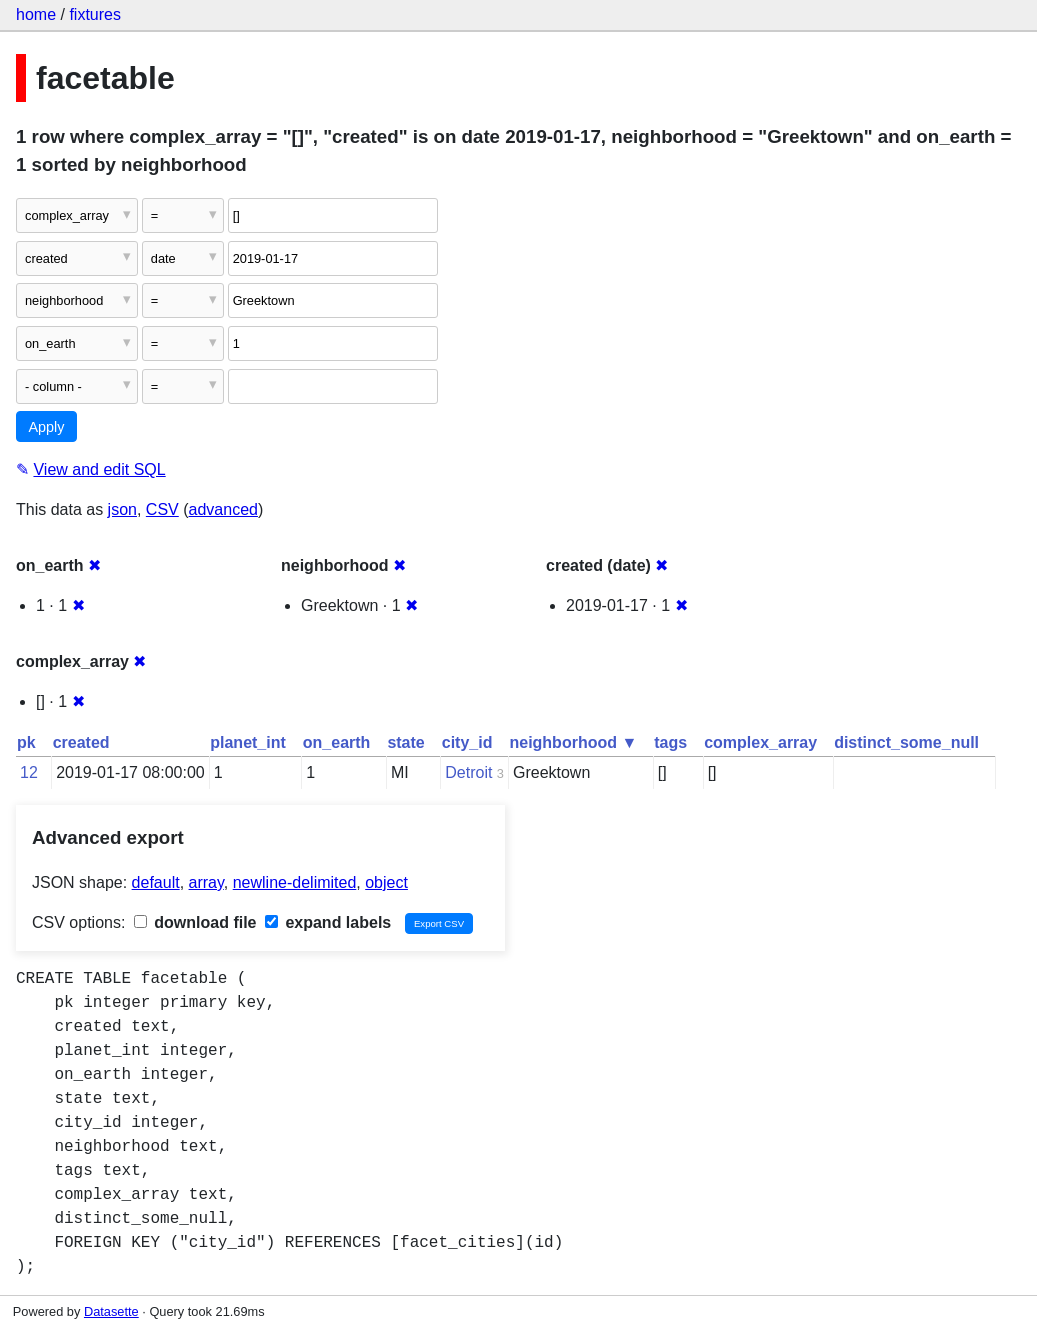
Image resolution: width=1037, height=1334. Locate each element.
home (36, 14)
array (206, 882)
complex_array (760, 742)
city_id (467, 742)
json (122, 509)
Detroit (468, 772)
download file (195, 922)
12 (29, 772)
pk (26, 742)
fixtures (95, 14)
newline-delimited (295, 882)
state (405, 742)
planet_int (248, 742)
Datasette (111, 1311)
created (81, 742)
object (386, 882)
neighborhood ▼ (573, 742)
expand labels (328, 922)
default (156, 882)
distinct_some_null (906, 742)
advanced (223, 509)
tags (670, 742)
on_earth (337, 742)
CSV (162, 509)
